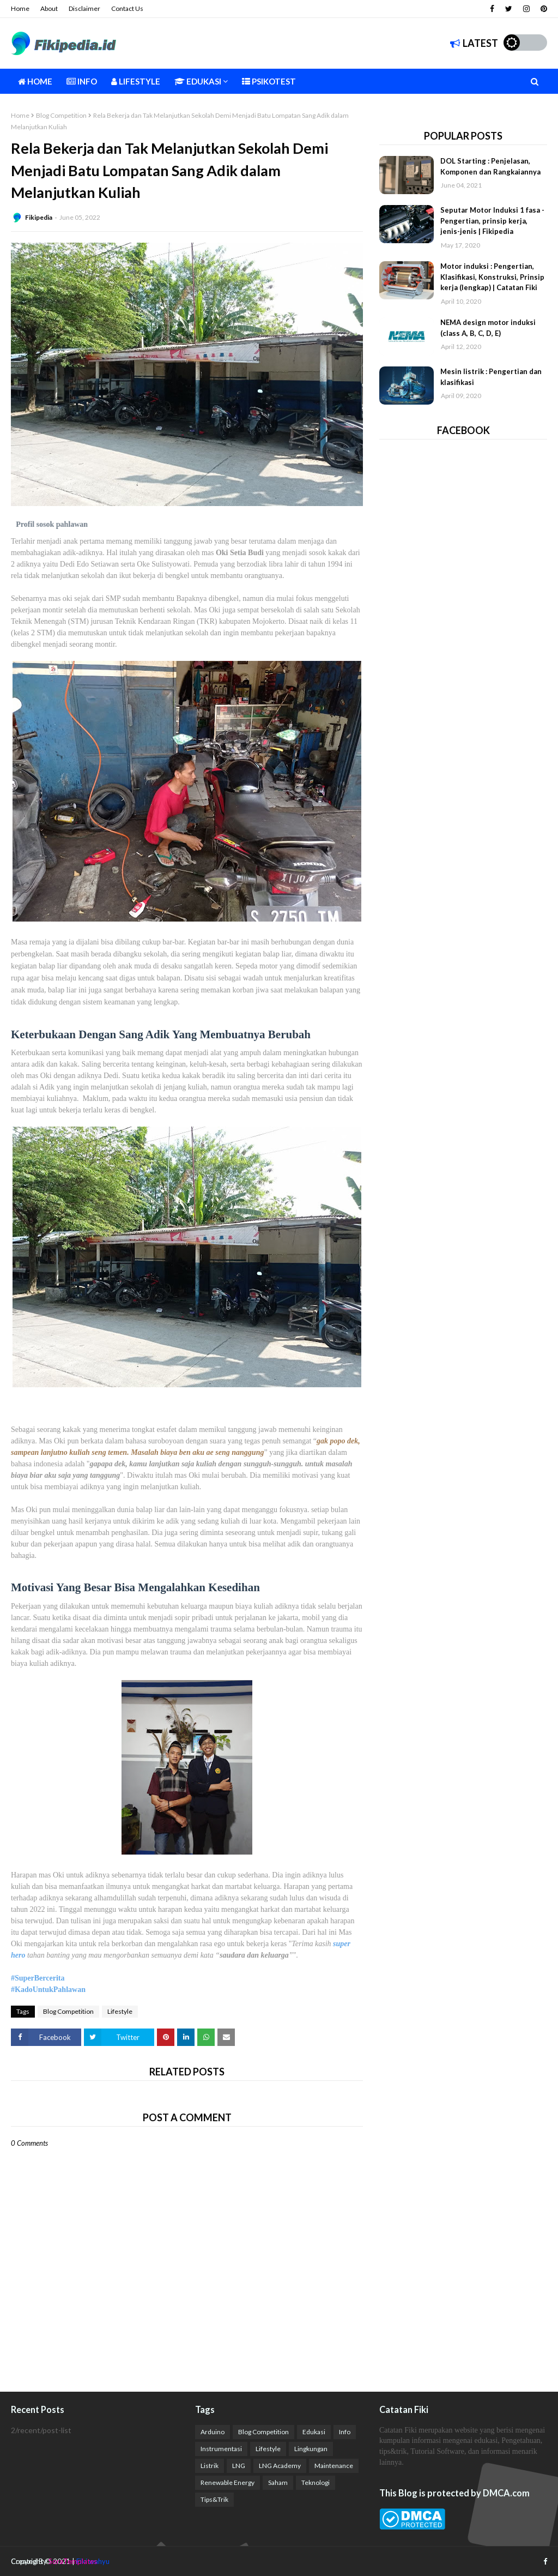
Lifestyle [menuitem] (135, 81)
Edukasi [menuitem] (197, 81)
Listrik (210, 2465)
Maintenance (333, 2465)
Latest (474, 43)
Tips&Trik (214, 2499)
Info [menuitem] (81, 81)
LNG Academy (280, 2465)
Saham (278, 2482)
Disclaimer (84, 8)
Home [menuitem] (35, 81)
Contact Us (127, 8)
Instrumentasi (221, 2449)
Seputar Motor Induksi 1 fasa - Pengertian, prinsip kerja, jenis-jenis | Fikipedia (492, 221)
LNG (238, 2465)
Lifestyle (119, 2011)
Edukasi (313, 2432)
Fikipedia (38, 217)
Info (344, 2432)
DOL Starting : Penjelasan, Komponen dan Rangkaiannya (490, 166)
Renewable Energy (227, 2482)
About (49, 8)
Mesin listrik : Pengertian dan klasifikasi (491, 377)
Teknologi (315, 2482)
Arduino (213, 2432)
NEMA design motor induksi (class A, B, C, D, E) (488, 328)
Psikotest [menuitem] (269, 81)
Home (20, 8)
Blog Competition (61, 115)
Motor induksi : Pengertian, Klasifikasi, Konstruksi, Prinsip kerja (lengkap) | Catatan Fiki (492, 277)
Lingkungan (310, 2449)
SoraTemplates (72, 2561)
